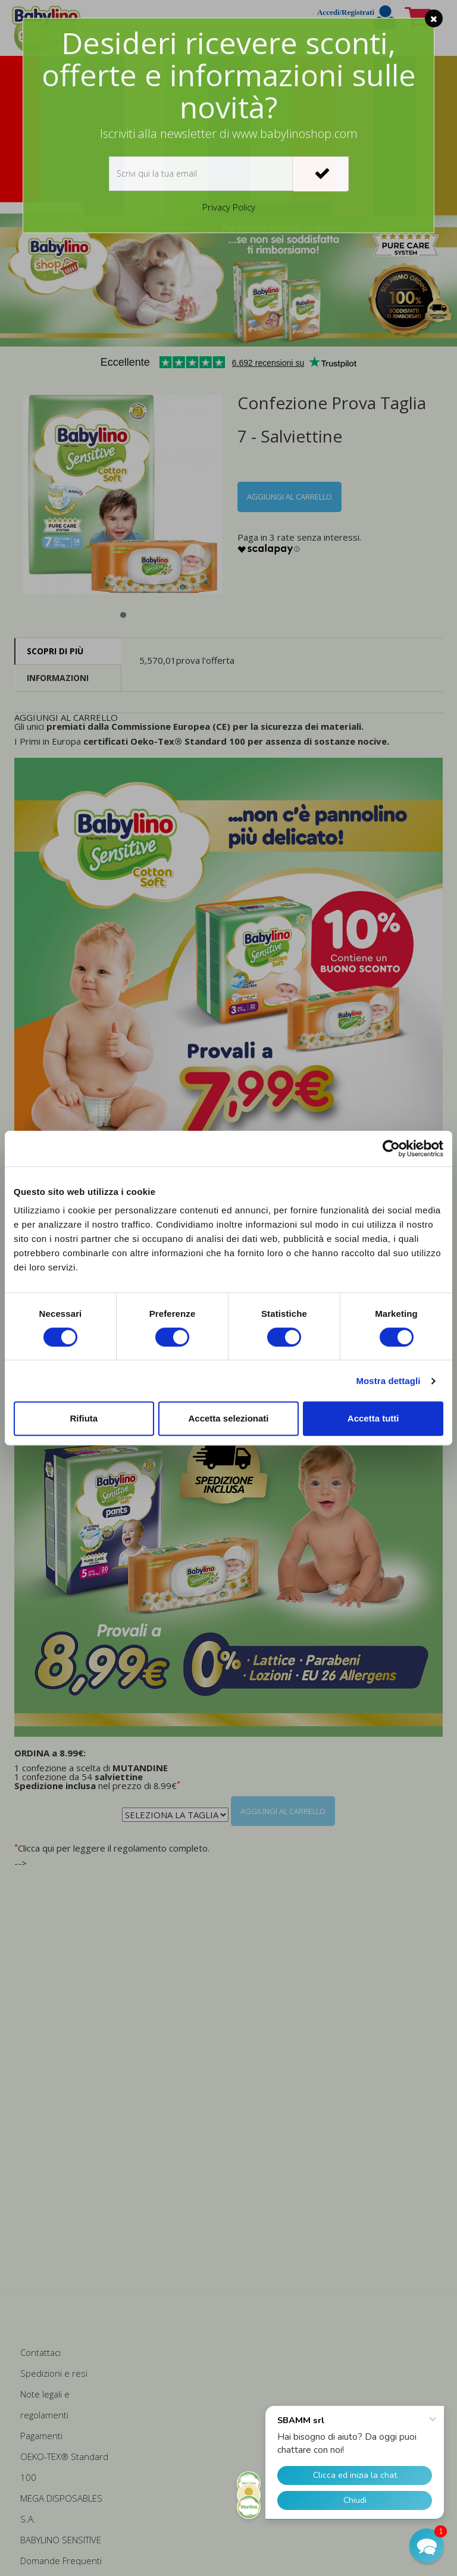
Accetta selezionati (228, 1418)
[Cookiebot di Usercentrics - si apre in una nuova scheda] (391, 1148)
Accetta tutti (373, 1418)
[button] (426, 2545)
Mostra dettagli (388, 1381)
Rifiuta (84, 1418)
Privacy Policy (228, 207)
